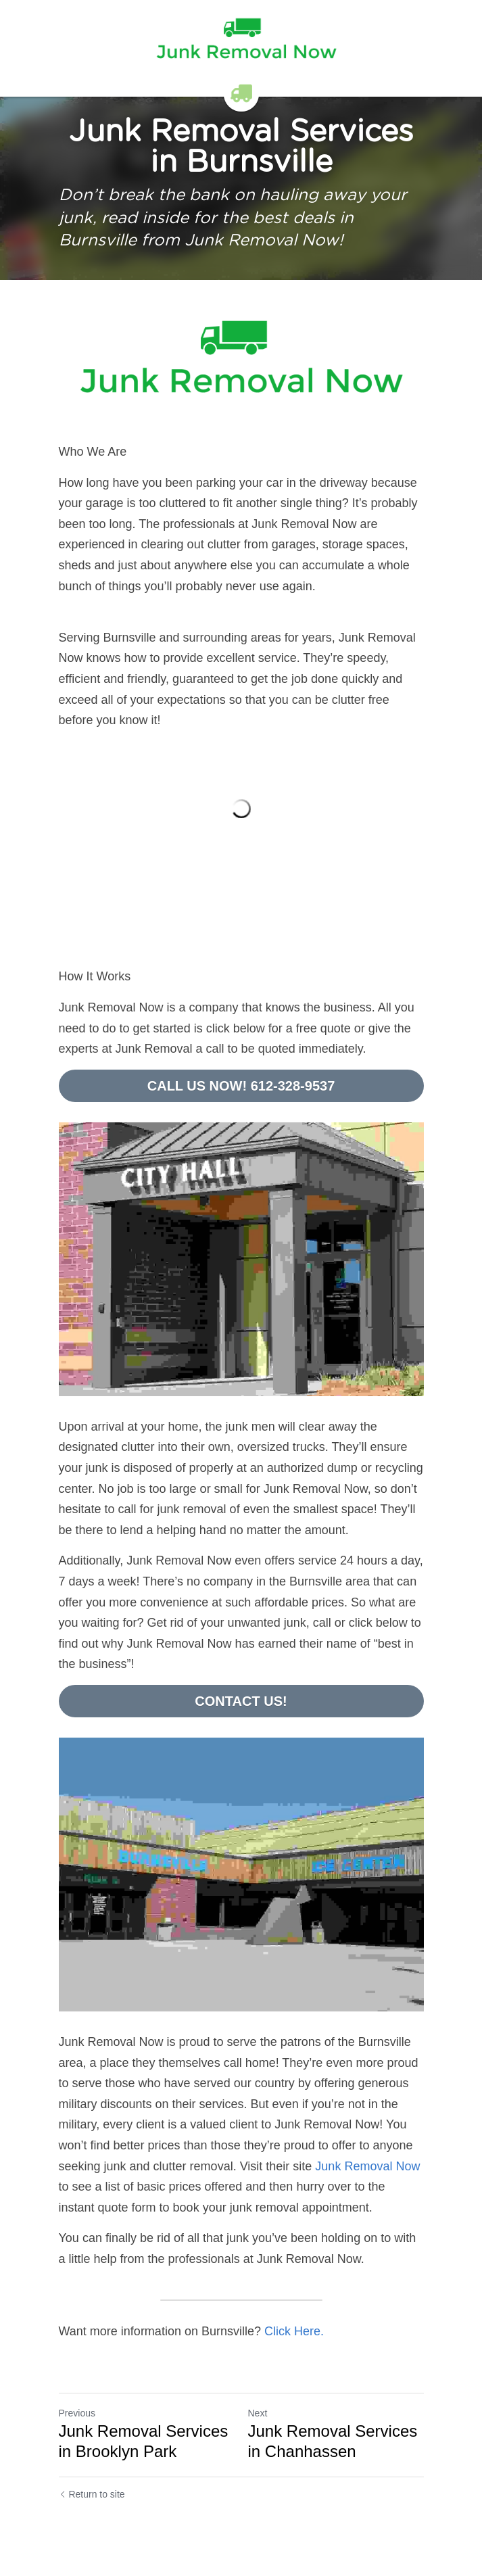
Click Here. (294, 2331)
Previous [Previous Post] (77, 2413)
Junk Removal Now (367, 2166)
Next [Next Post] (258, 2413)
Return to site (92, 2494)
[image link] (241, 360)
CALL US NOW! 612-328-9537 (241, 1085)
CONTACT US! (241, 1701)
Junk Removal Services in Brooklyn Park (143, 2441)
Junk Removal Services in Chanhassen (333, 2441)
